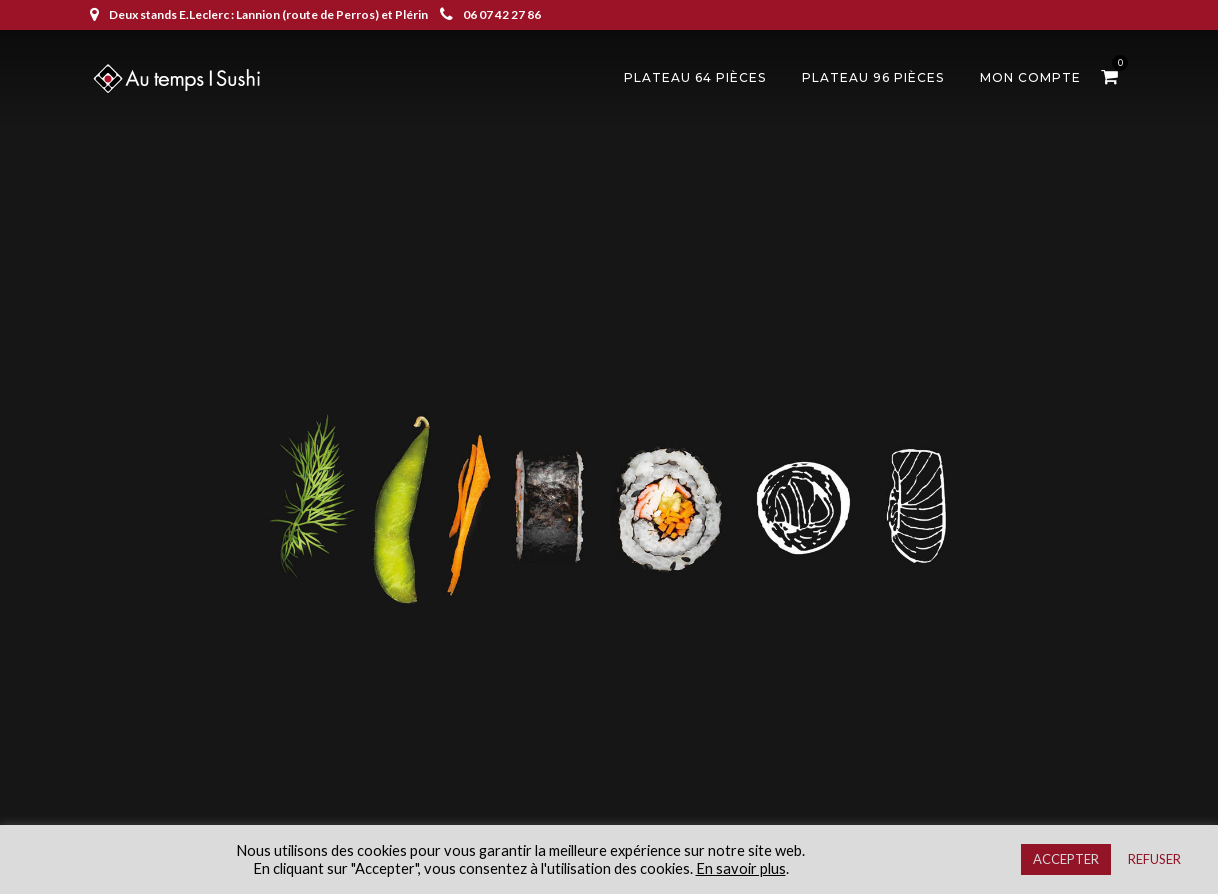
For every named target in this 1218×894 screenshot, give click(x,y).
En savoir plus (741, 868)
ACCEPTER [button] (1066, 859)
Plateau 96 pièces (873, 77)
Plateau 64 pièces (695, 77)
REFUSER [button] (1154, 859)
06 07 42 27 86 (490, 14)
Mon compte (1030, 77)
